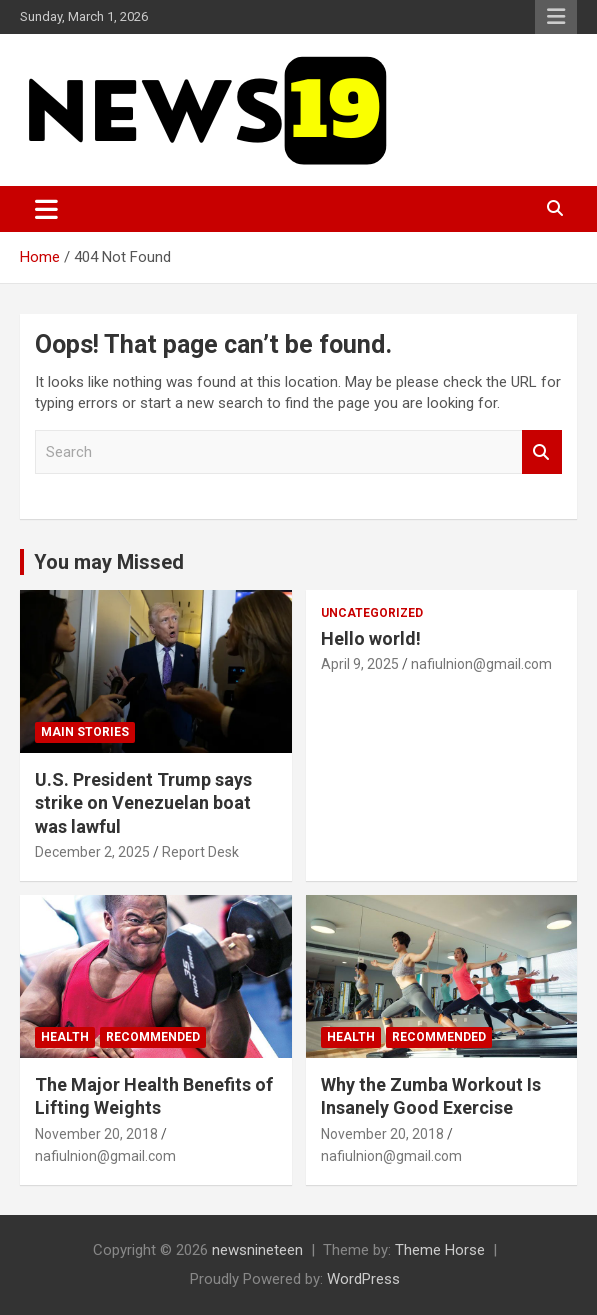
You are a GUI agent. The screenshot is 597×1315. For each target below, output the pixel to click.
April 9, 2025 (360, 664)
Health (65, 1037)
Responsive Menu (556, 17)
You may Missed (109, 562)
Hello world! (371, 638)
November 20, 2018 (96, 1134)
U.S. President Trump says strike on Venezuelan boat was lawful (143, 803)
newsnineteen (257, 1250)
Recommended (153, 1037)
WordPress (363, 1279)
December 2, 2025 (92, 852)
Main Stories (85, 732)
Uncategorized (372, 613)
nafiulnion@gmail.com (481, 664)
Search (542, 452)
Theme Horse (440, 1250)
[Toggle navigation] (46, 209)
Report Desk (200, 852)
